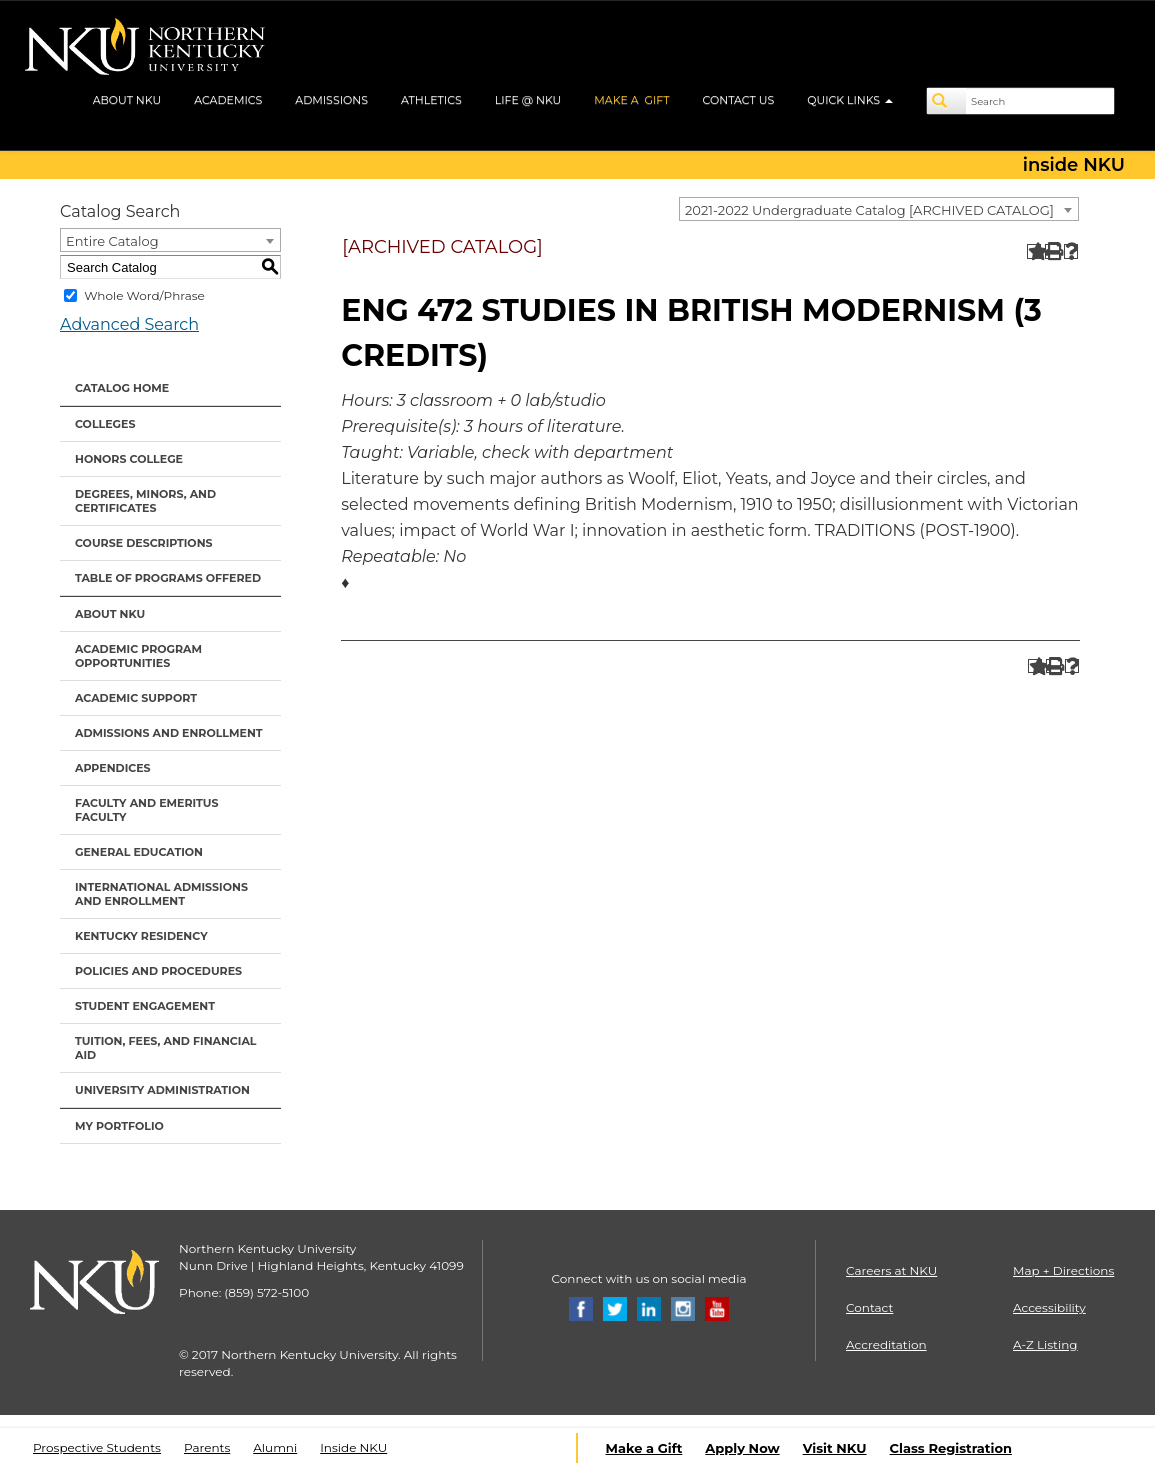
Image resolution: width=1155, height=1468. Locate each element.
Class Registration (951, 1448)
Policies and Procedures (158, 971)
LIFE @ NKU (528, 100)
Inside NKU (353, 1447)
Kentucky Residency (141, 936)
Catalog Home (122, 388)
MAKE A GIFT (631, 100)
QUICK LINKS (850, 100)
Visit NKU (835, 1448)
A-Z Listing (1045, 1344)
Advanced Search (129, 324)
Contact (869, 1307)
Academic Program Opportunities (138, 656)
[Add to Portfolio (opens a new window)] (1034, 251)
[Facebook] (581, 1307)
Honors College (129, 459)
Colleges (105, 424)
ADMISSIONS (331, 100)
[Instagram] (683, 1307)
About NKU (110, 614)
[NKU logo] (145, 50)
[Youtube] (717, 1307)
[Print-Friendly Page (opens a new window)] (1052, 251)
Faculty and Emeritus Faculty (146, 810)
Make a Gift (644, 1448)
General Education (139, 852)
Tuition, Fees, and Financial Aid (166, 1048)
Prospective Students (97, 1447)
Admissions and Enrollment (169, 733)
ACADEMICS (228, 100)
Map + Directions (1063, 1270)
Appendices (113, 768)
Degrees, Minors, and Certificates (145, 501)
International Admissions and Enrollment (161, 894)
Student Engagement (145, 1006)
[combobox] (879, 209)
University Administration (162, 1090)
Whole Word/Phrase (144, 295)
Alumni (275, 1447)
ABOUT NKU (127, 100)
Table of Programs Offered (168, 578)
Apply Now (742, 1448)
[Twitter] (615, 1307)
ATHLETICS (431, 100)
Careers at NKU (891, 1270)
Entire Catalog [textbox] (112, 241)
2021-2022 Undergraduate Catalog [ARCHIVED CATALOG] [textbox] (869, 210)
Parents (207, 1447)
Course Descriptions (144, 543)
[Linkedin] (649, 1307)
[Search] (947, 101)
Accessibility (1049, 1307)
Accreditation (886, 1344)
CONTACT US (739, 100)
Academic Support (136, 698)
